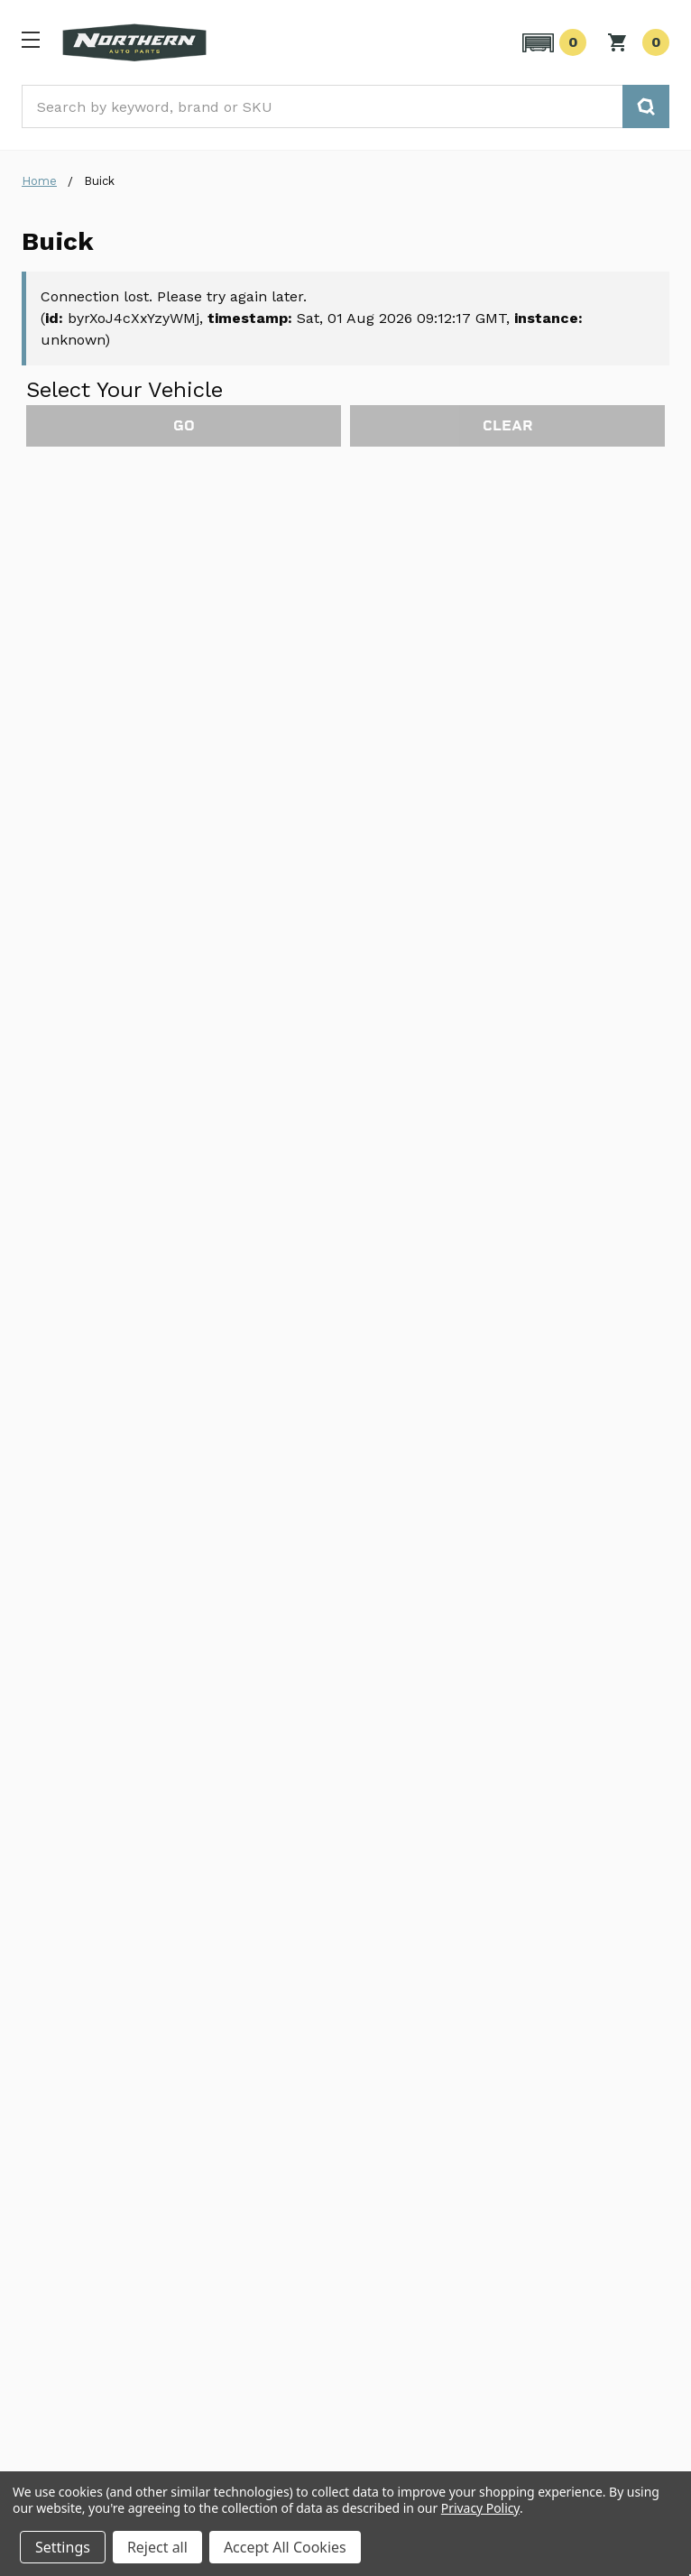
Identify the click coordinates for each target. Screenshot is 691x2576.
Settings (62, 2547)
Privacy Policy (480, 2507)
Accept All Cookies (285, 2547)
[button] (551, 42)
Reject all (157, 2547)
